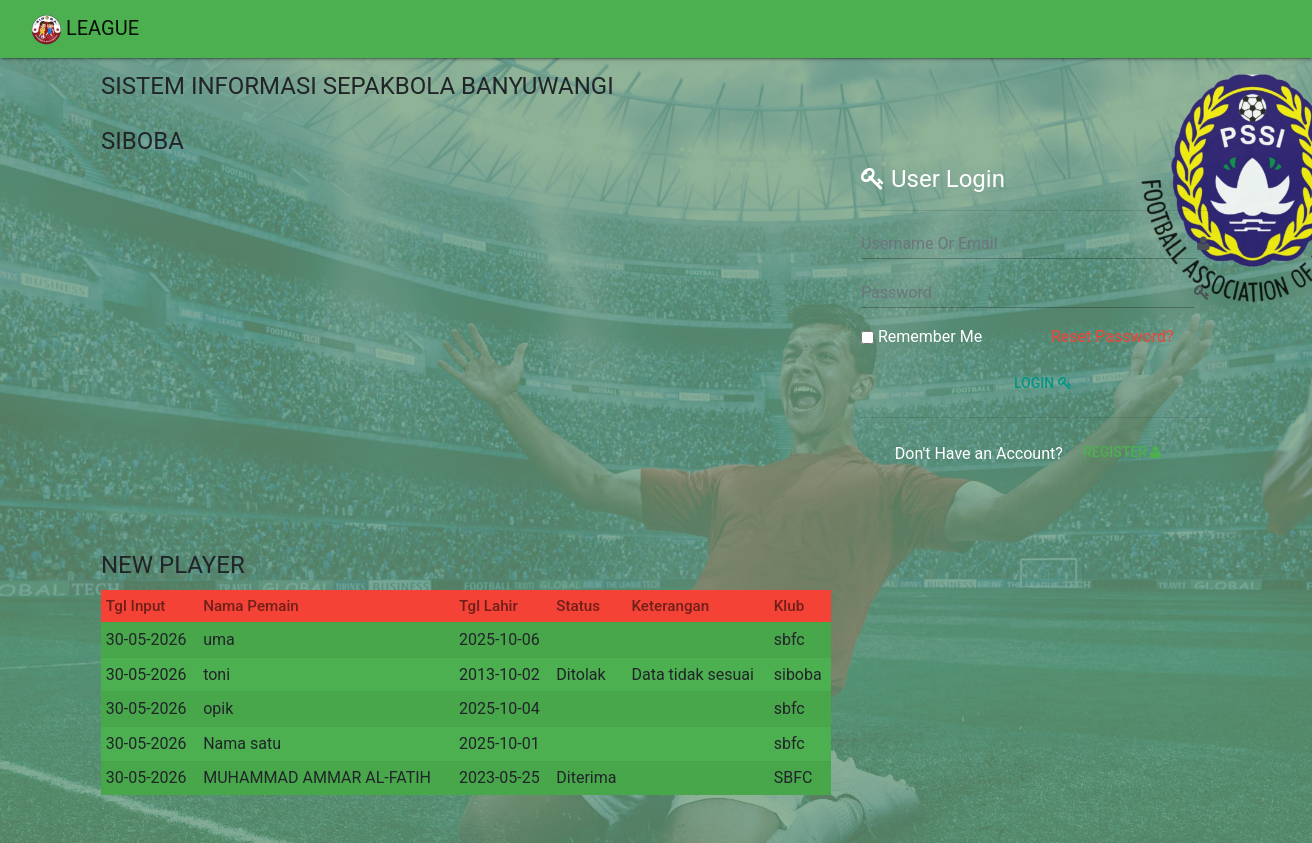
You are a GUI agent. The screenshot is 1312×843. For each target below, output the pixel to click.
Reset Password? (1112, 336)
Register (1122, 452)
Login (1040, 383)
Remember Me (921, 337)
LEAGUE (85, 30)
